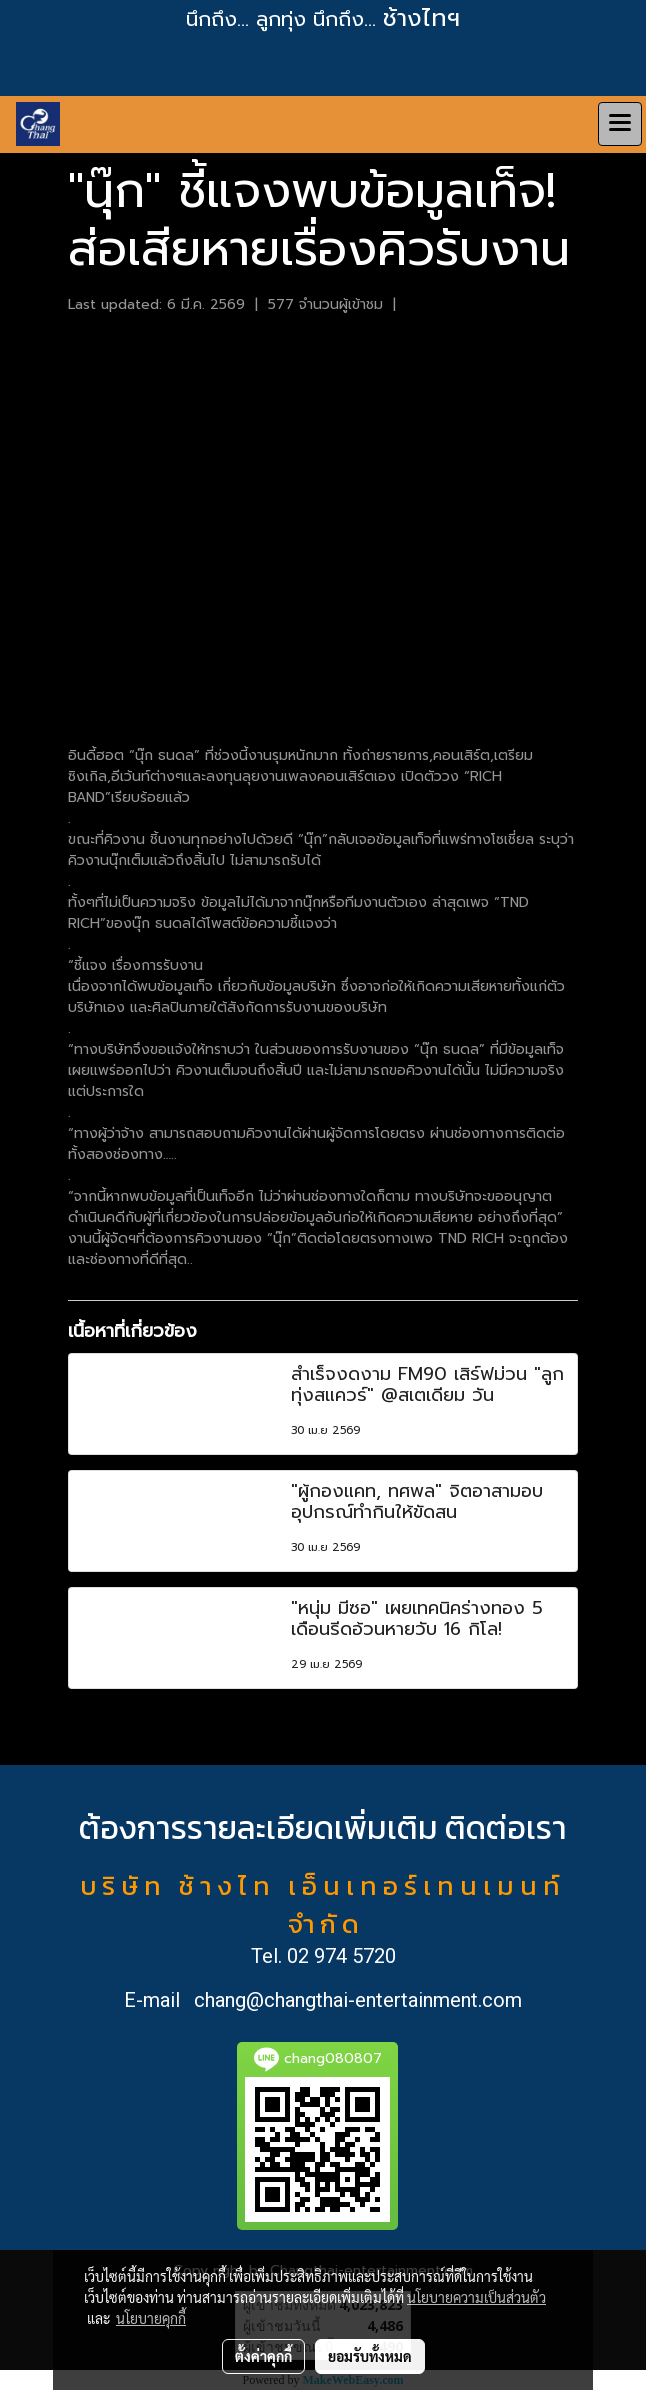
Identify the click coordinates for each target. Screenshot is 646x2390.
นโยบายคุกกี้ (151, 2318)
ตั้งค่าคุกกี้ (263, 2356)
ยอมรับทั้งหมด (370, 2356)
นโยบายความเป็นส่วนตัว (476, 2297)
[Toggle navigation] (620, 124)
